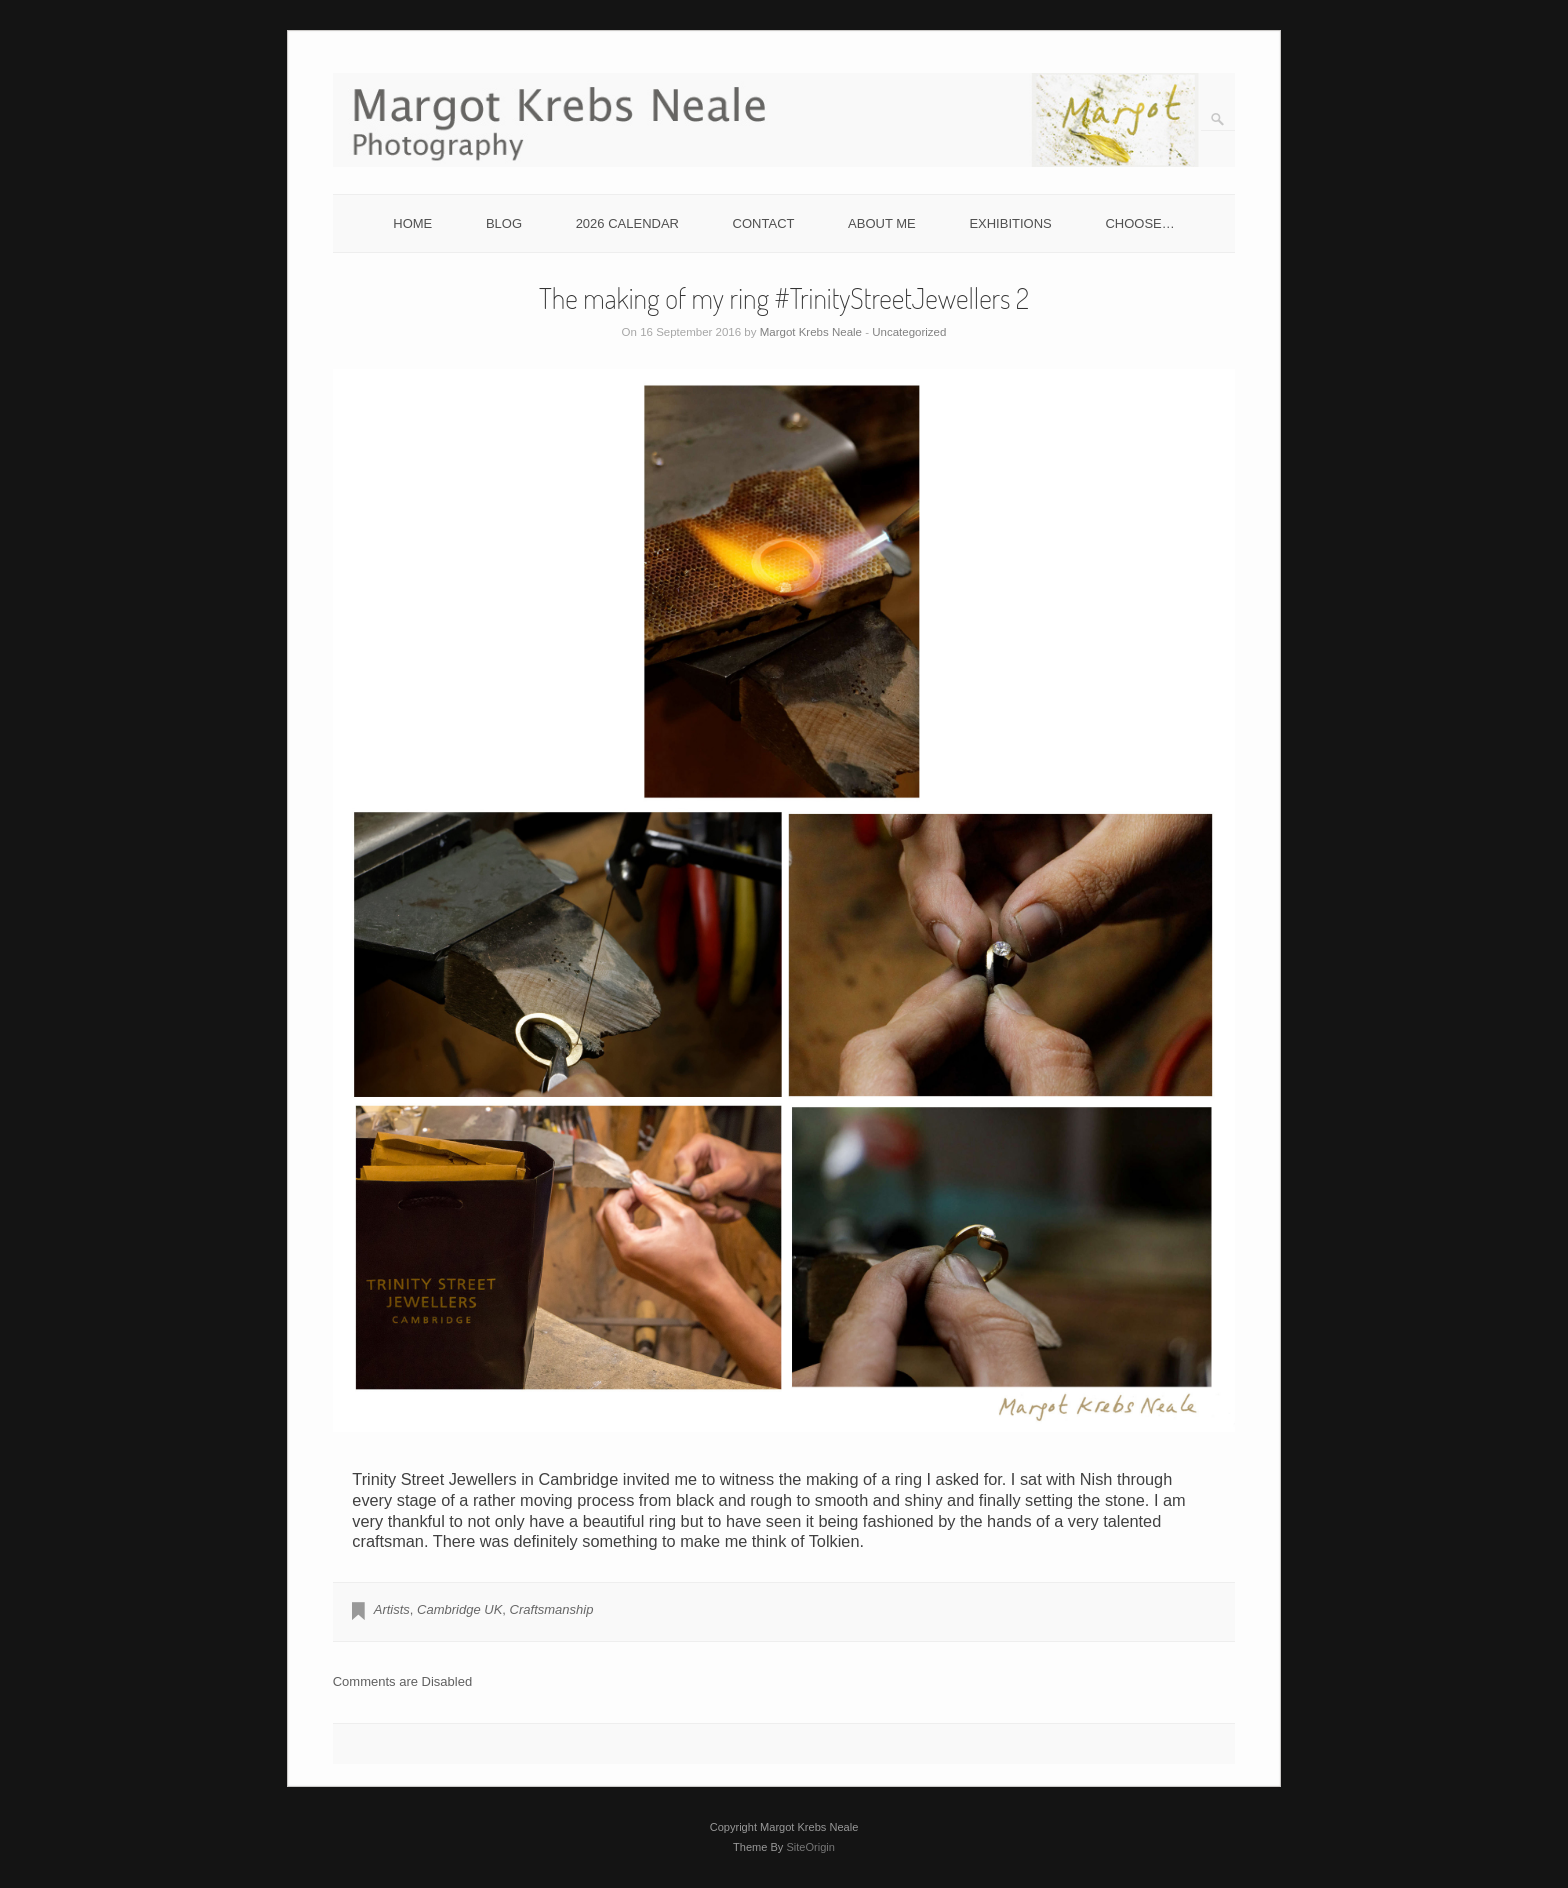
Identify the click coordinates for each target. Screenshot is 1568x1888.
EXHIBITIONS (1010, 223)
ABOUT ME (882, 223)
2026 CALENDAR (627, 223)
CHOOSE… (1139, 223)
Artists (392, 1609)
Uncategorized (909, 332)
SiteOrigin (810, 1847)
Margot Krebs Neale (811, 332)
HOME (412, 223)
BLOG (504, 223)
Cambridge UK (459, 1609)
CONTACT (764, 223)
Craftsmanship (552, 1609)
